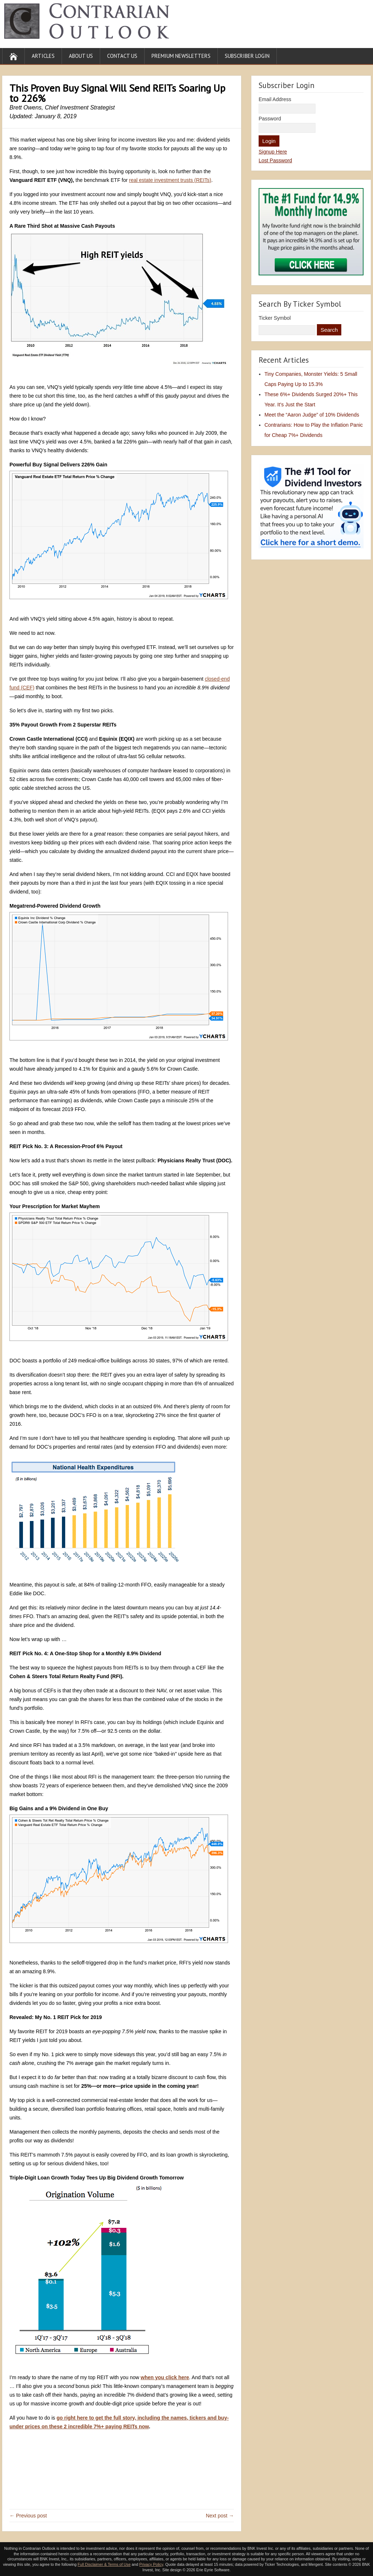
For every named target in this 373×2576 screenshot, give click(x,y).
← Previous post (28, 2516)
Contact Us (122, 55)
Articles (43, 55)
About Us (81, 55)
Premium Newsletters (181, 55)
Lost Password (275, 160)
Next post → (220, 2516)
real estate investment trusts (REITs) (170, 180)
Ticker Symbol (275, 318)
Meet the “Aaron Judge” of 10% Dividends (311, 415)
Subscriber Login (247, 55)
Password (270, 119)
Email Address (275, 99)
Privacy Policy (151, 2564)
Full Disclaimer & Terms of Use (104, 2564)
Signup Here (273, 152)
